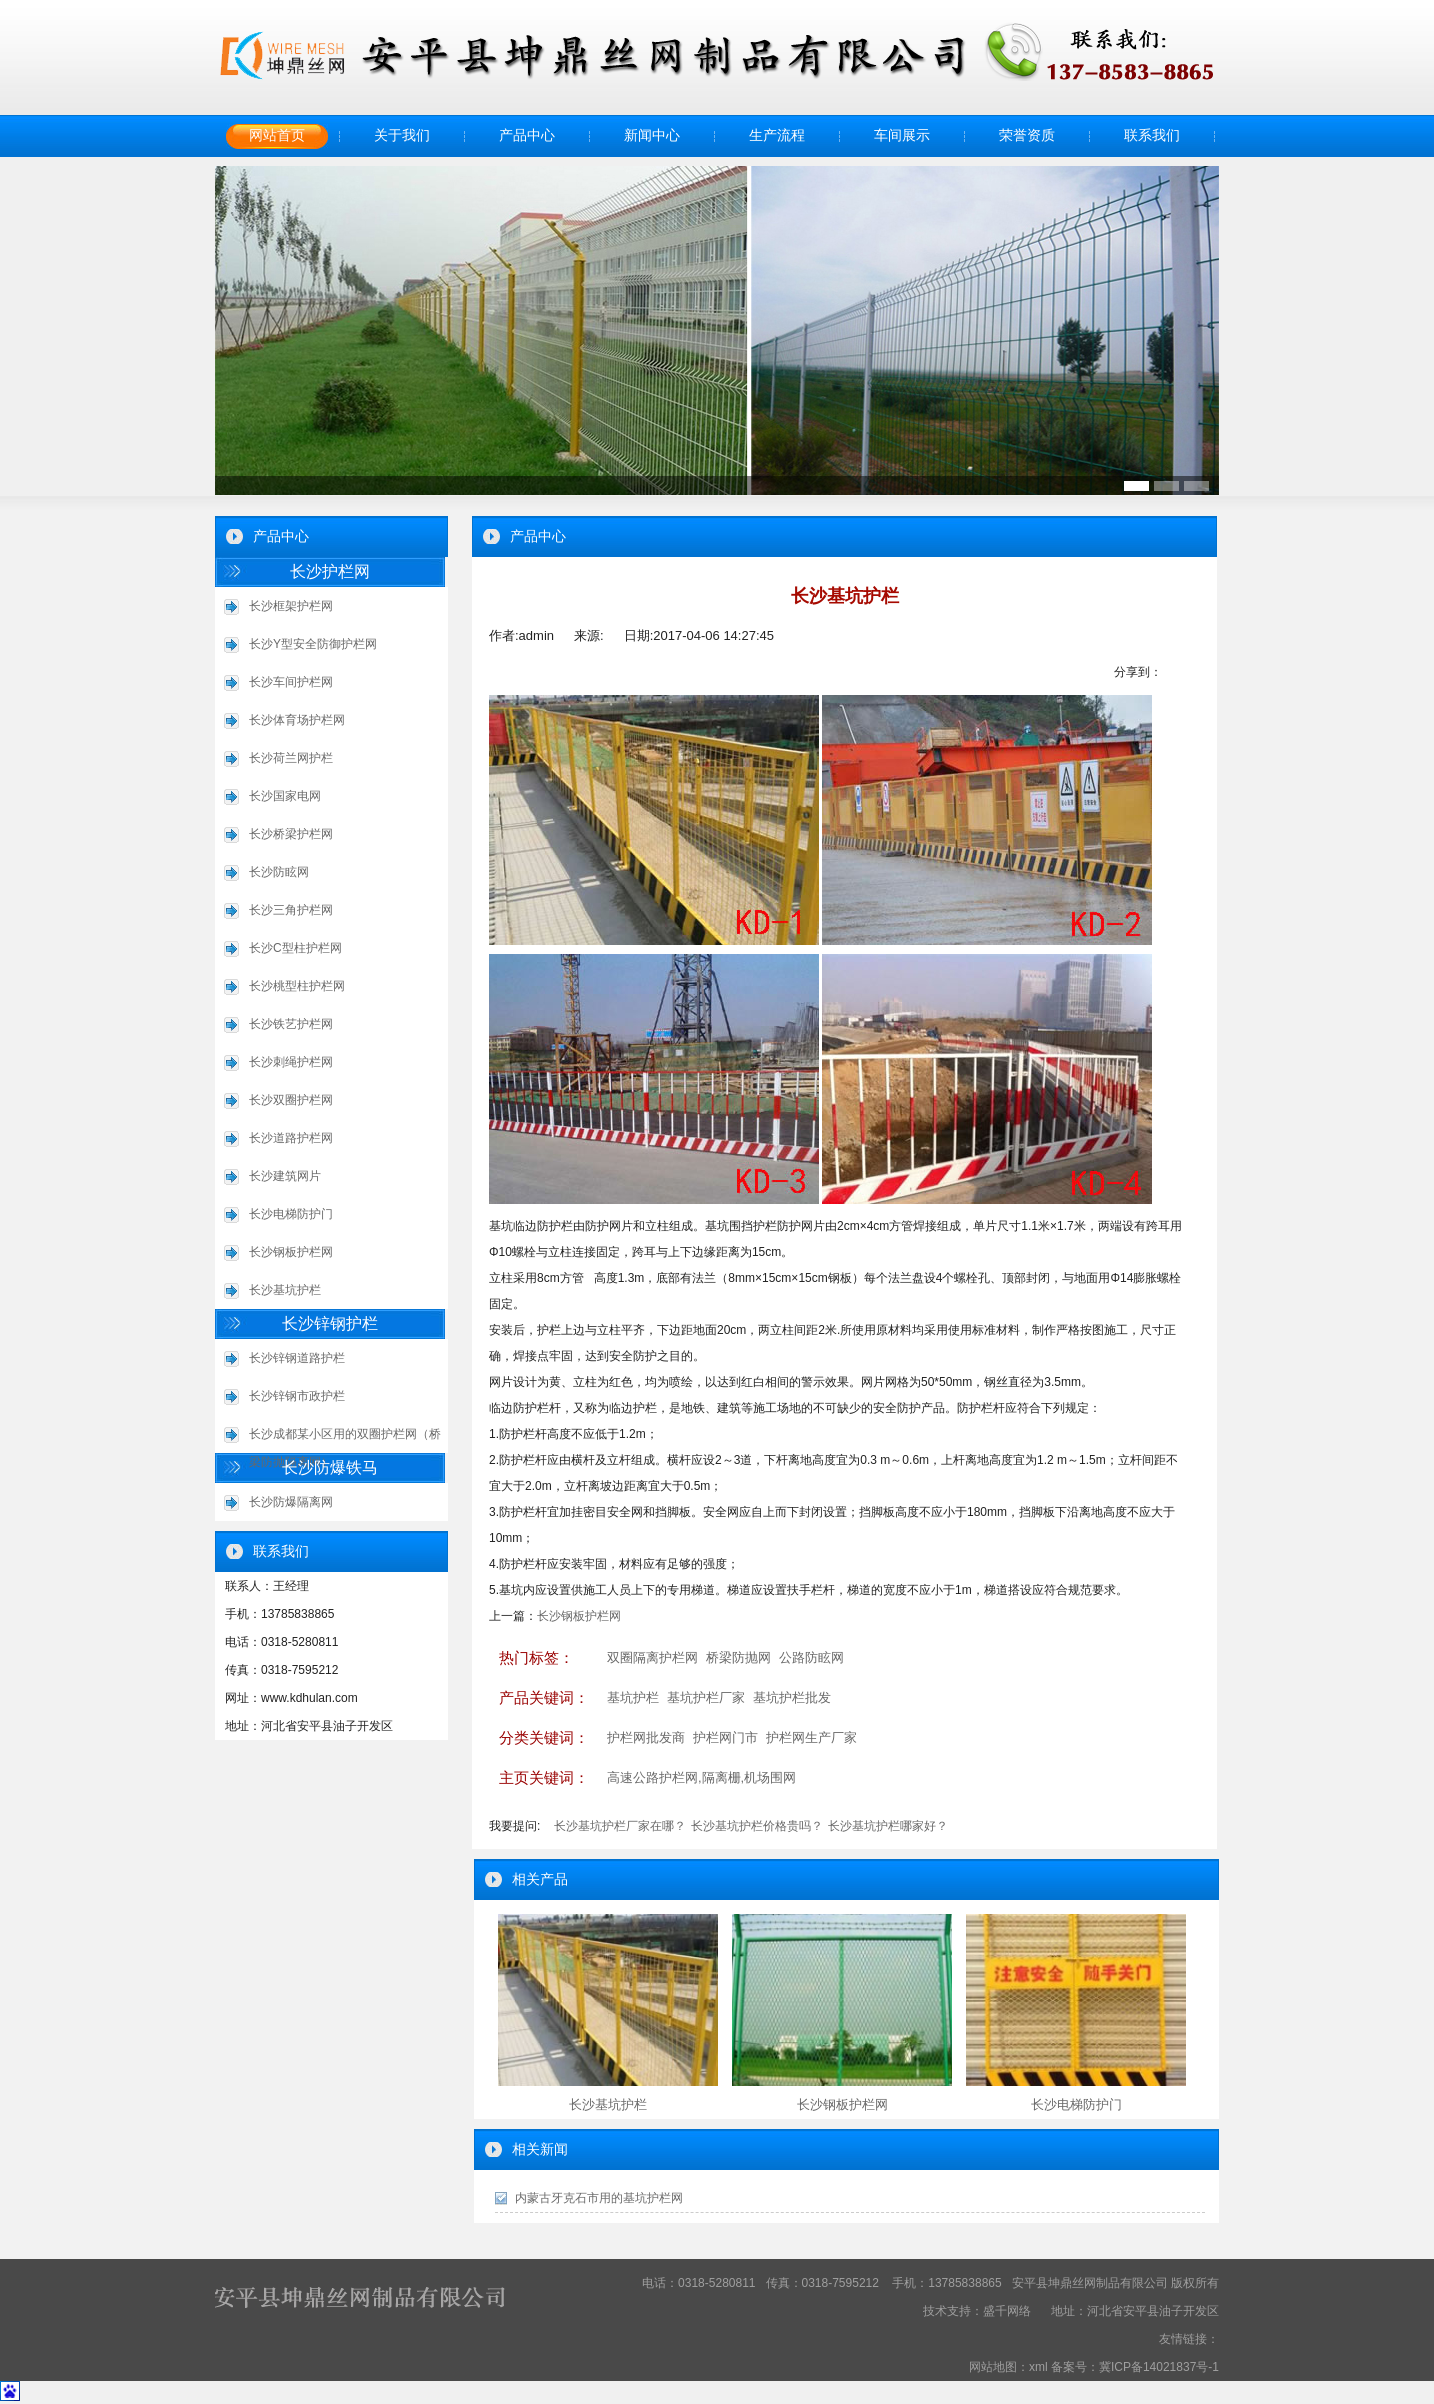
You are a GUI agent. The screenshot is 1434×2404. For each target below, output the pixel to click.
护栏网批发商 (646, 1737)
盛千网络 (1007, 2311)
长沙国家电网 (285, 796)
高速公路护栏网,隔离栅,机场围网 (701, 1777)
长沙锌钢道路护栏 (297, 1358)
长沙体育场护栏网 (297, 720)
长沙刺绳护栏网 (291, 1062)
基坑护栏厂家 (706, 1697)
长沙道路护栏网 (291, 1138)
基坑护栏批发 (792, 1697)
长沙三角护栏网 (291, 910)
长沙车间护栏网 (291, 682)
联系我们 (1152, 135)
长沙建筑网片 (285, 1176)
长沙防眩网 (279, 872)
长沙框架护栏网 (291, 606)
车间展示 (902, 135)
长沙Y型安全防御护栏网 (313, 644)
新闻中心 (652, 135)
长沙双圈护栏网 (291, 1100)
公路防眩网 (811, 1657)
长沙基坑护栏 (285, 1290)
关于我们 (402, 135)
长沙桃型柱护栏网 (297, 986)
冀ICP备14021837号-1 (1159, 2367)
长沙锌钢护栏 (330, 1323)
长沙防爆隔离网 (291, 1502)
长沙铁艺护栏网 (291, 1024)
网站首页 (277, 135)
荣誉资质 (1027, 135)
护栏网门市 (725, 1737)
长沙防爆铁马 (330, 1467)
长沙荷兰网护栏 (291, 758)
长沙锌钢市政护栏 (297, 1396)
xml (1038, 2367)
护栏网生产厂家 (811, 1737)
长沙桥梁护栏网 (291, 834)
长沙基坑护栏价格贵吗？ (757, 1826)
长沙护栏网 (330, 571)
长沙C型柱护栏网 (295, 948)
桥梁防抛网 (738, 1657)
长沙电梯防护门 (291, 1214)
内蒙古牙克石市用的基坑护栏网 (599, 2198)
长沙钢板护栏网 (291, 1252)
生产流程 (777, 135)
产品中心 (527, 135)
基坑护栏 (633, 1697)
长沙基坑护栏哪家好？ (888, 1826)
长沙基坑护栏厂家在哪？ (620, 1826)
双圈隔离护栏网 (652, 1657)
